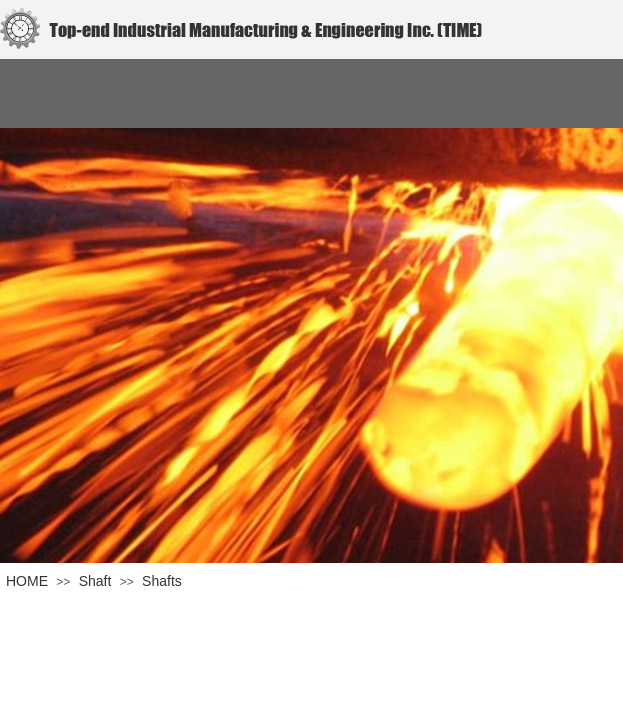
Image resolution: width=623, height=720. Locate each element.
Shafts (162, 581)
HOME (27, 581)
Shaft (95, 581)
